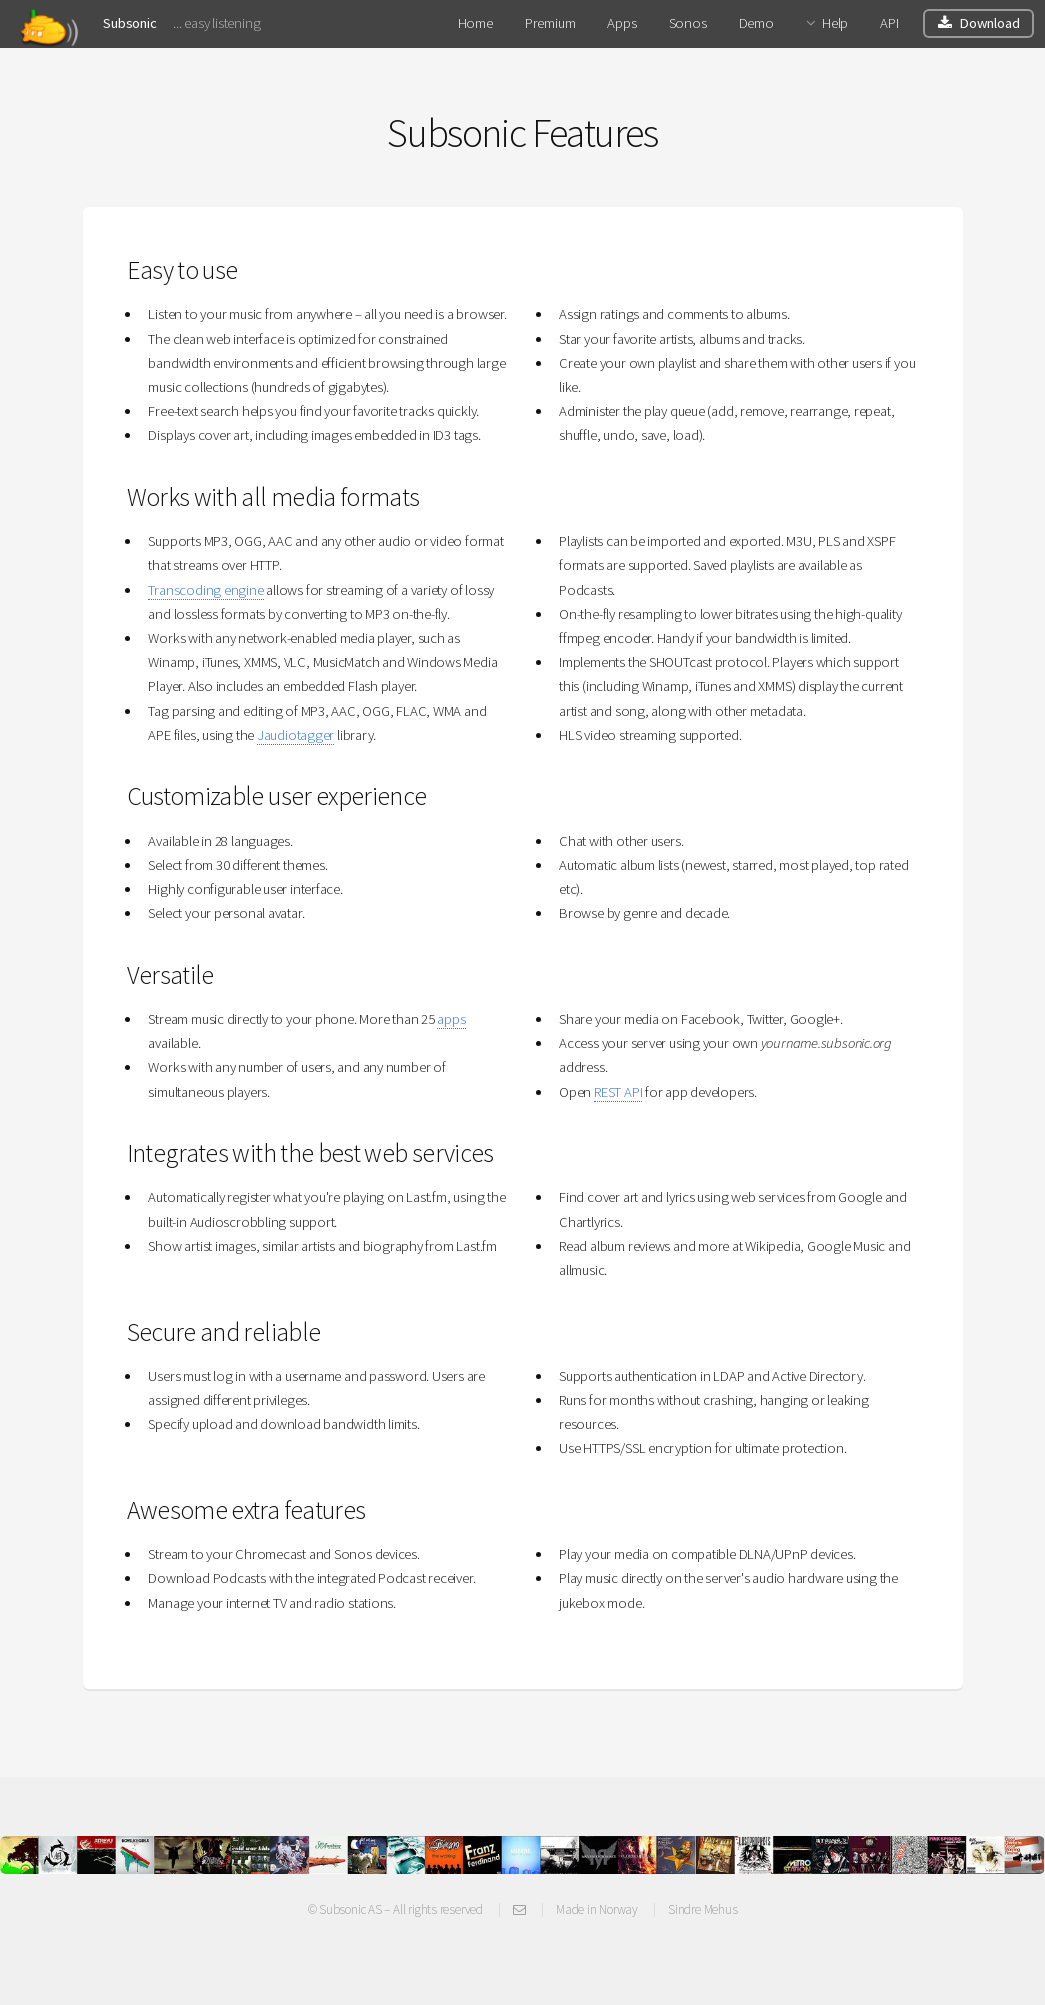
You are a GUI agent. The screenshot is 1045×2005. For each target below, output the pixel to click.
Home (475, 23)
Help (835, 23)
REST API (618, 1092)
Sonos (688, 23)
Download (989, 23)
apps (451, 1019)
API (889, 23)
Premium (550, 23)
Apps (621, 23)
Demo (756, 23)
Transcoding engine (205, 590)
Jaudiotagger (295, 735)
